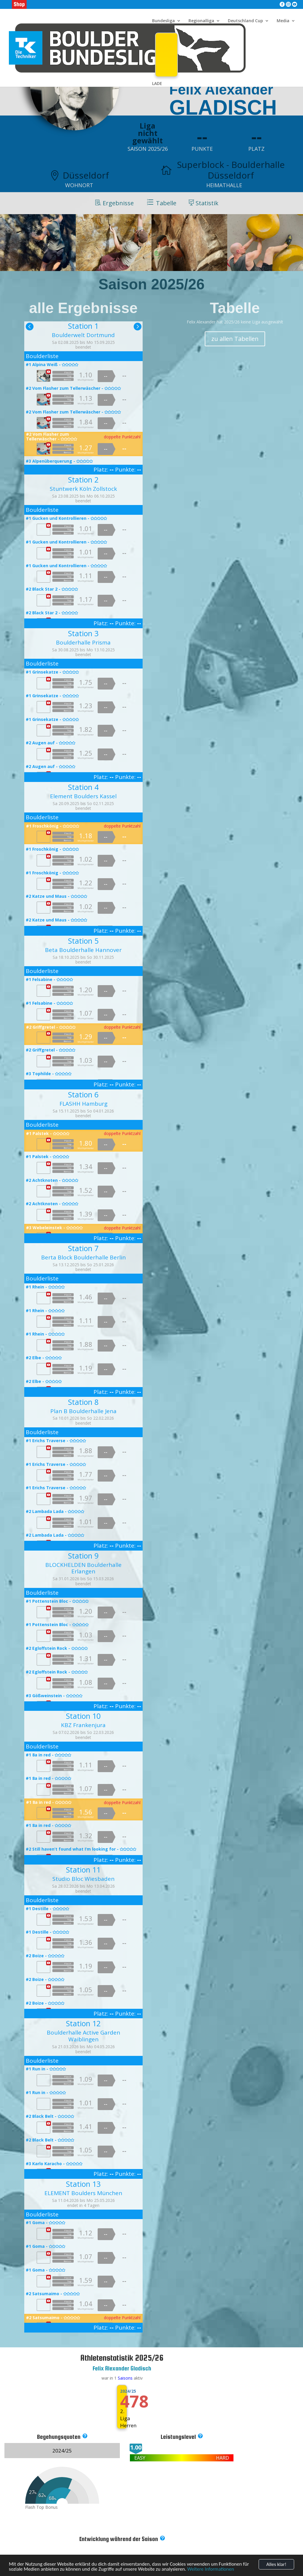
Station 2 (83, 480)
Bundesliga (163, 21)
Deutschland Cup (245, 21)
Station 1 (83, 326)
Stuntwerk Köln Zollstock (83, 489)
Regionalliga (201, 21)
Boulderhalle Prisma (83, 642)
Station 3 (83, 633)
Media (283, 21)
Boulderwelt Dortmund (83, 335)
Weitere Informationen (210, 2572)
